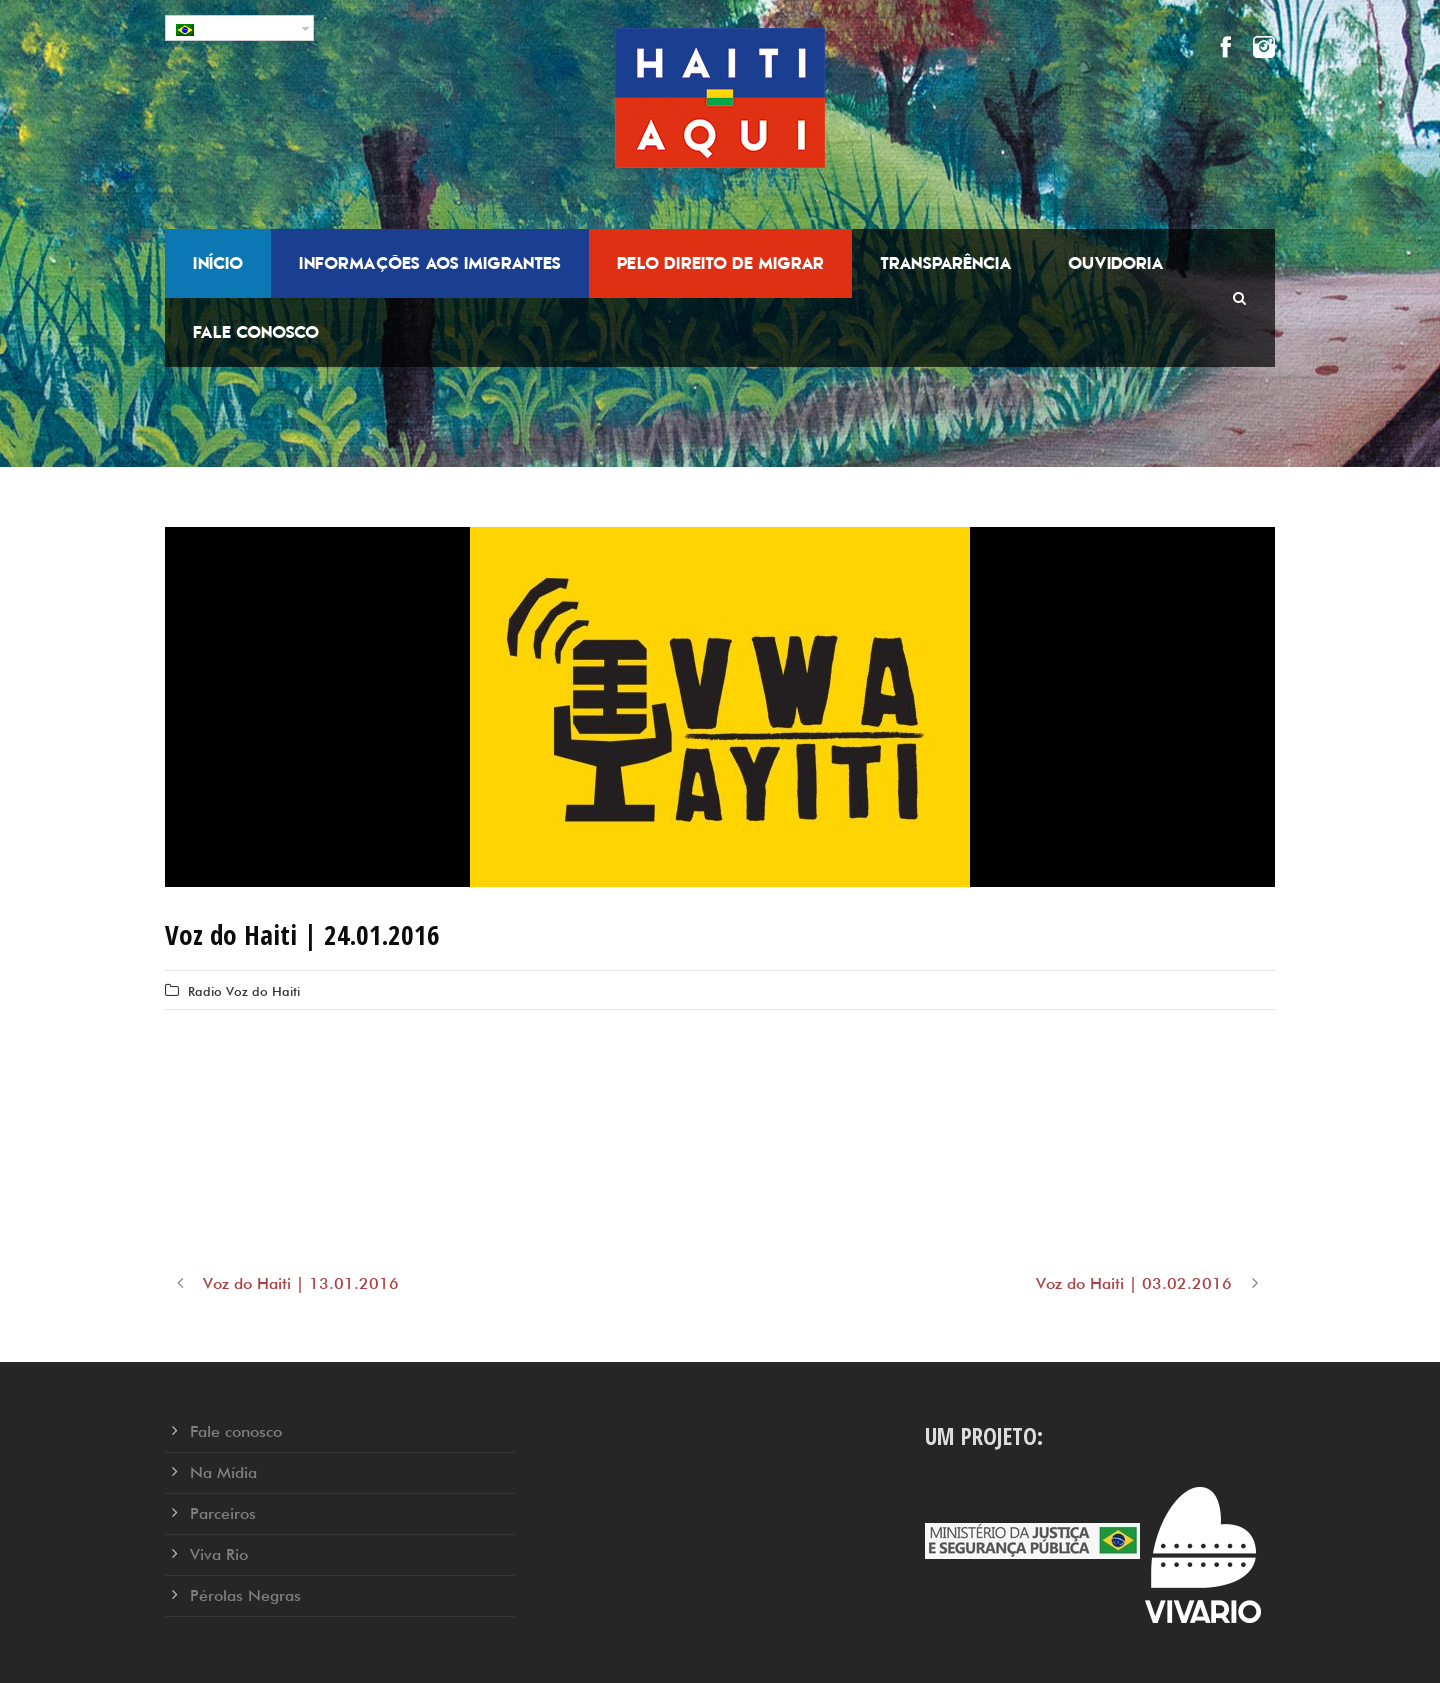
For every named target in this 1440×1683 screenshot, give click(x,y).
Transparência (946, 263)
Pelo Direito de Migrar (720, 263)
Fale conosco (256, 332)
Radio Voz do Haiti (244, 991)
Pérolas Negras (245, 1595)
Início (218, 263)
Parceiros (223, 1513)
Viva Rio (219, 1554)
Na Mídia (223, 1472)
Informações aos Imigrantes (430, 263)
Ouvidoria (1116, 263)
